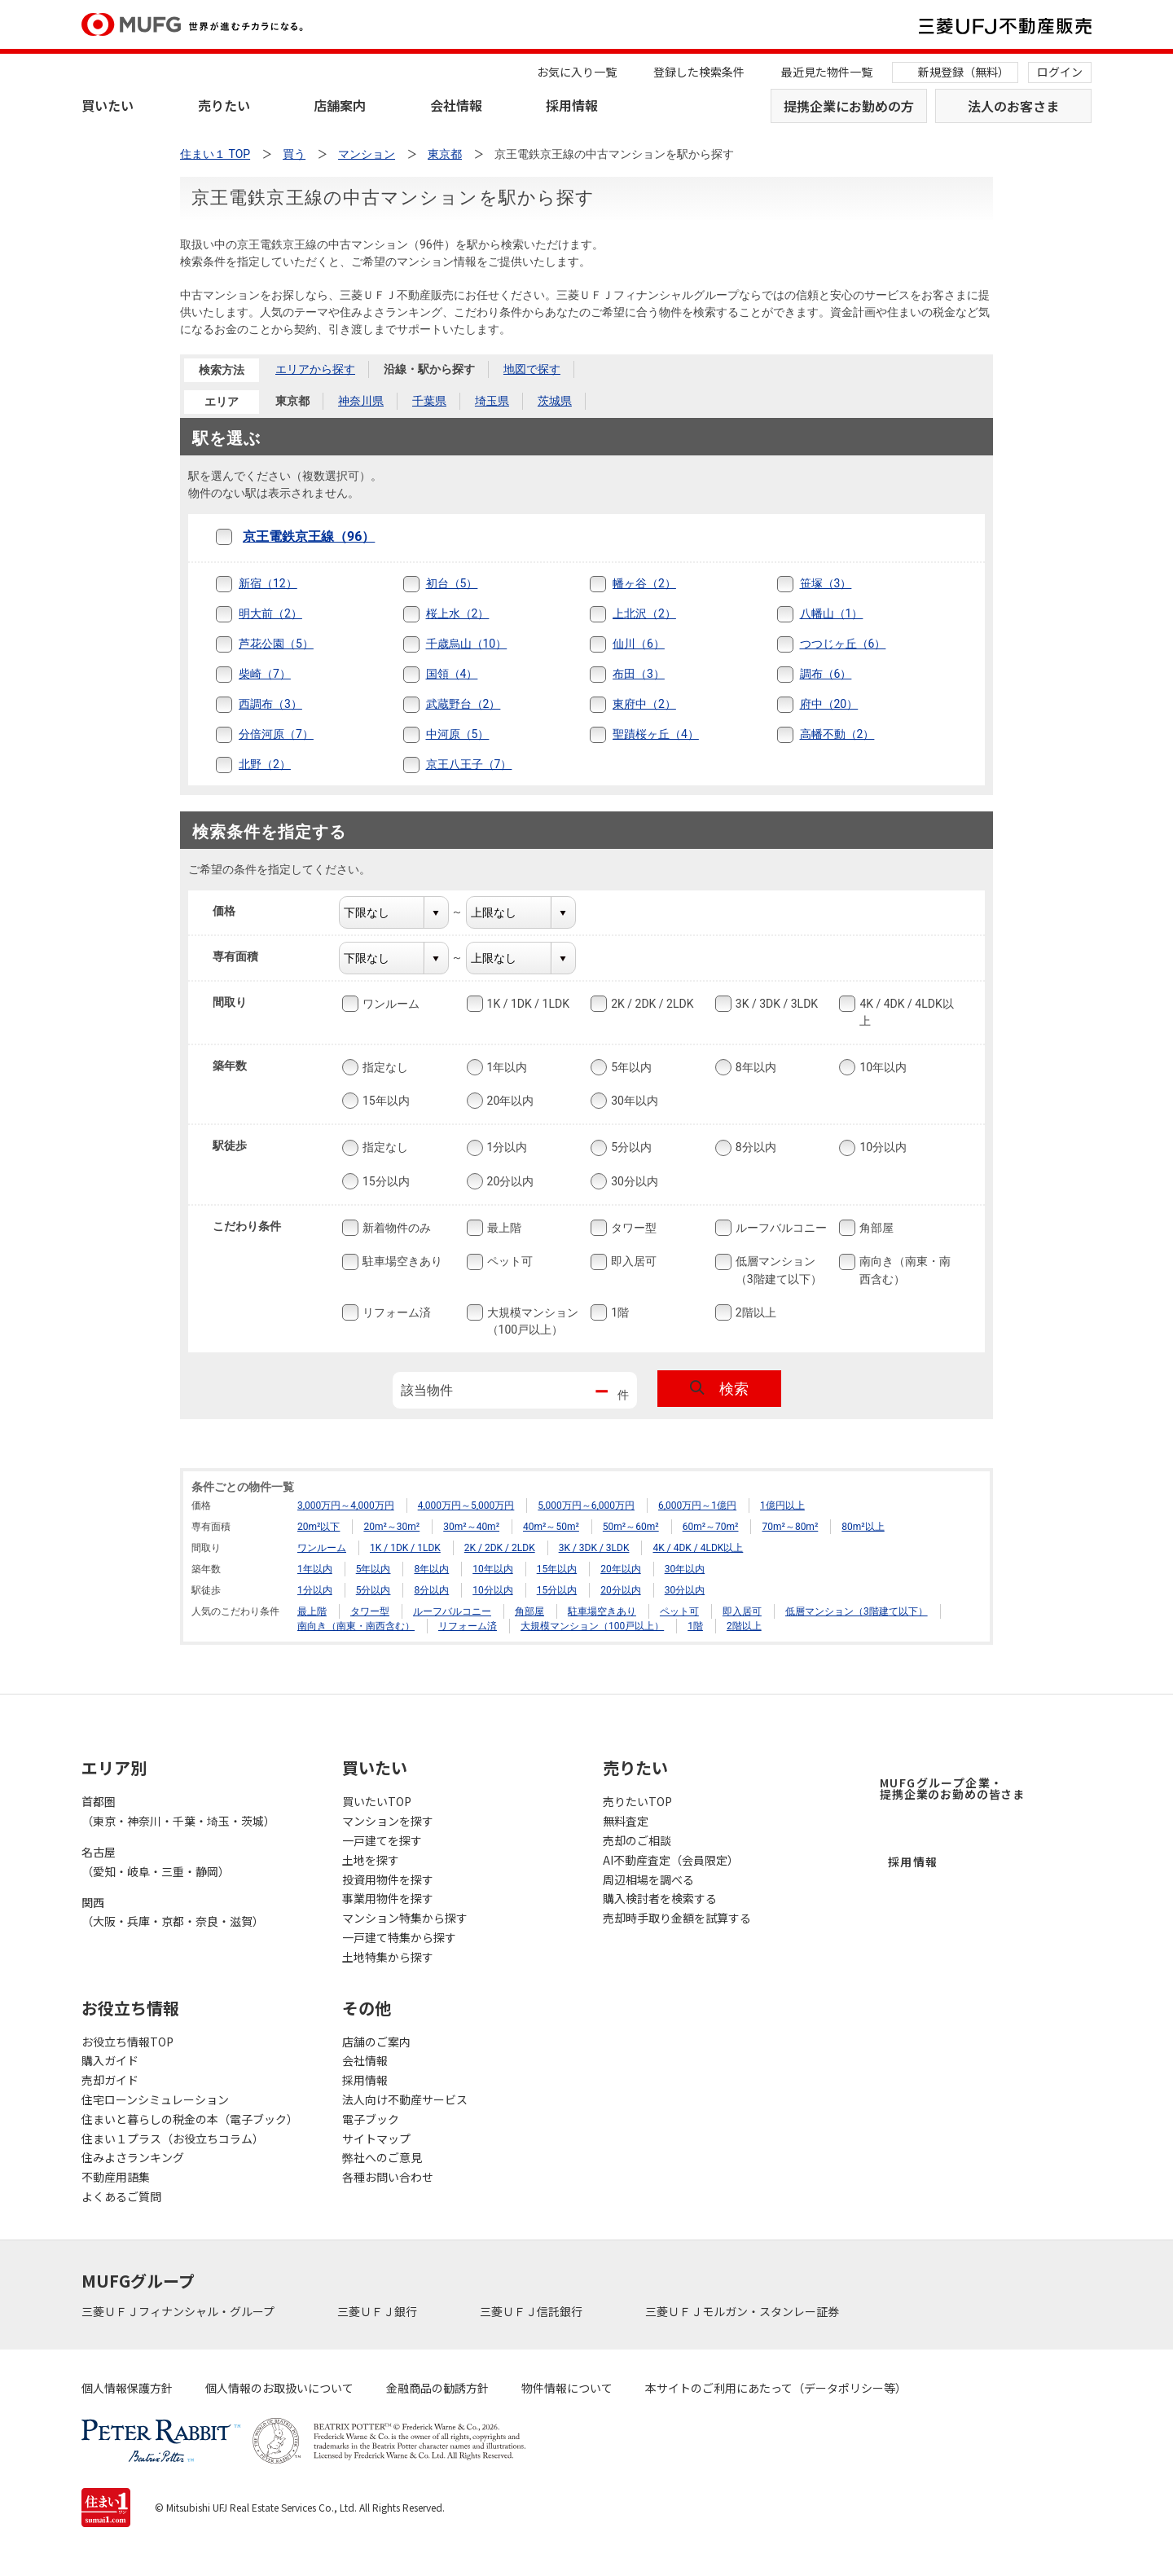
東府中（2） (644, 703)
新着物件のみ (395, 1228)
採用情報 (572, 105)
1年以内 (506, 1067)
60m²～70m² (711, 1526)
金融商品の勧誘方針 (437, 2388)
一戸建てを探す (382, 1840)
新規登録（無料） (963, 72)
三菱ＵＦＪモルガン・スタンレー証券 (743, 2311)
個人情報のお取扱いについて (279, 2388)
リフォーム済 (395, 1312)
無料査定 (625, 1821)
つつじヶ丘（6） (843, 643)
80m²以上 (862, 1526)
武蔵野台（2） (463, 703)
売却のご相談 (637, 1840)
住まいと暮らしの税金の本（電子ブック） (189, 2119)
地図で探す (531, 369)
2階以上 (754, 1312)
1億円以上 (782, 1505)
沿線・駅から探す (429, 369)
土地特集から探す (387, 1957)
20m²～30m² (391, 1526)
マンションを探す (387, 1821)
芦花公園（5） (276, 643)
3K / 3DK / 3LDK (775, 1004)
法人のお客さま (1013, 106)
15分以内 (384, 1181)
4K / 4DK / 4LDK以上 (904, 1011)
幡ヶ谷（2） (644, 583)
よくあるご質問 (121, 2196)
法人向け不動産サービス (405, 2099)
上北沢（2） (644, 613)
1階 (618, 1312)
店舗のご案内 (376, 2041)
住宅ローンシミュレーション (155, 2099)
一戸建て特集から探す (399, 1937)
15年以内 (384, 1100)
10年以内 (881, 1067)
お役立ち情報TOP (127, 2041)
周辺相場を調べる (648, 1879)
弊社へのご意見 (382, 2157)
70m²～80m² (790, 1526)
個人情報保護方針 (127, 2388)
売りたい (224, 105)
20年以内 (509, 1100)
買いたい (107, 105)
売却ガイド (109, 2080)
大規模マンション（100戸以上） (531, 1320)
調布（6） (826, 673)
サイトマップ (376, 2138)
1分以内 (506, 1148)
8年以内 (754, 1067)
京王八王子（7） (469, 764)
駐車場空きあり (400, 1262)
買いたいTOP (376, 1801)
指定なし (383, 1067)
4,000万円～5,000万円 (466, 1505)
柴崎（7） (265, 673)
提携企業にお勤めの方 (849, 106)
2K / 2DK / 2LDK (650, 1004)
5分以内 (630, 1148)
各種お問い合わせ (387, 2177)
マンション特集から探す (405, 1918)
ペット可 (508, 1262)
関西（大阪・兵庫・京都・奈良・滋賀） (172, 1912)
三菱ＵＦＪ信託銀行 (532, 2311)
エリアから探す (315, 369)
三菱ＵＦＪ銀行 (378, 2311)
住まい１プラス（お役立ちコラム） (172, 2138)
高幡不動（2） (837, 734)
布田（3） (639, 673)
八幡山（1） (831, 613)
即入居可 (632, 1262)
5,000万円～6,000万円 (586, 1505)
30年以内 (633, 1100)
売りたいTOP (637, 1801)
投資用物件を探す (387, 1879)
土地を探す (370, 1860)
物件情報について (567, 2388)
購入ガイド (109, 2060)
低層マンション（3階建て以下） (777, 1270)
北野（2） (265, 764)
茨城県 (555, 400)
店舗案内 (340, 105)
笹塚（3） (826, 583)
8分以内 (754, 1148)
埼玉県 (492, 400)
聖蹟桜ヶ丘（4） (656, 734)
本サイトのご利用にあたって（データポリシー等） (776, 2388)
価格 (234, 910)
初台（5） (452, 583)
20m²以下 (318, 1526)
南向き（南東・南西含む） (903, 1270)
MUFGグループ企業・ (952, 1788)
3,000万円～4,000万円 (345, 1505)
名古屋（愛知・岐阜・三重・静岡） (155, 1861)
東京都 (292, 400)
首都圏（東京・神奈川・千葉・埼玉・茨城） (178, 1811)
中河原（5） (458, 734)
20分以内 (509, 1181)
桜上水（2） (458, 613)
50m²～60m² (631, 1526)
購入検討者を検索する (660, 1898)
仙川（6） (639, 643)
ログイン (1060, 72)
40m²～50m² (551, 1526)
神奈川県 (361, 400)
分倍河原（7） (276, 734)
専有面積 (245, 956)
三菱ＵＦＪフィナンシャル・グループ (179, 2311)
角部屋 (875, 1228)
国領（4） (452, 673)
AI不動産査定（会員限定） (671, 1860)
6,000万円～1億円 (697, 1505)
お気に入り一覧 (577, 72)
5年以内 (630, 1067)
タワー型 (632, 1228)
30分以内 (633, 1181)
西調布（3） (270, 703)
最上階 (502, 1228)
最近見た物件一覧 (826, 72)
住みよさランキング (132, 2157)
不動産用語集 (115, 2177)
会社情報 (456, 105)
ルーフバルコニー (779, 1228)
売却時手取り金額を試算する (677, 1918)
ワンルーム (389, 1004)
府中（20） (829, 703)
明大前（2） (270, 613)
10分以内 (881, 1148)
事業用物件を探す (387, 1898)
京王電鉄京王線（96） (309, 536)
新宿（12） (268, 583)
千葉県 (429, 400)
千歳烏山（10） (466, 643)
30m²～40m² (471, 1526)
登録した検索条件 (699, 72)
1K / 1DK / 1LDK (526, 1004)
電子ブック (370, 2119)
